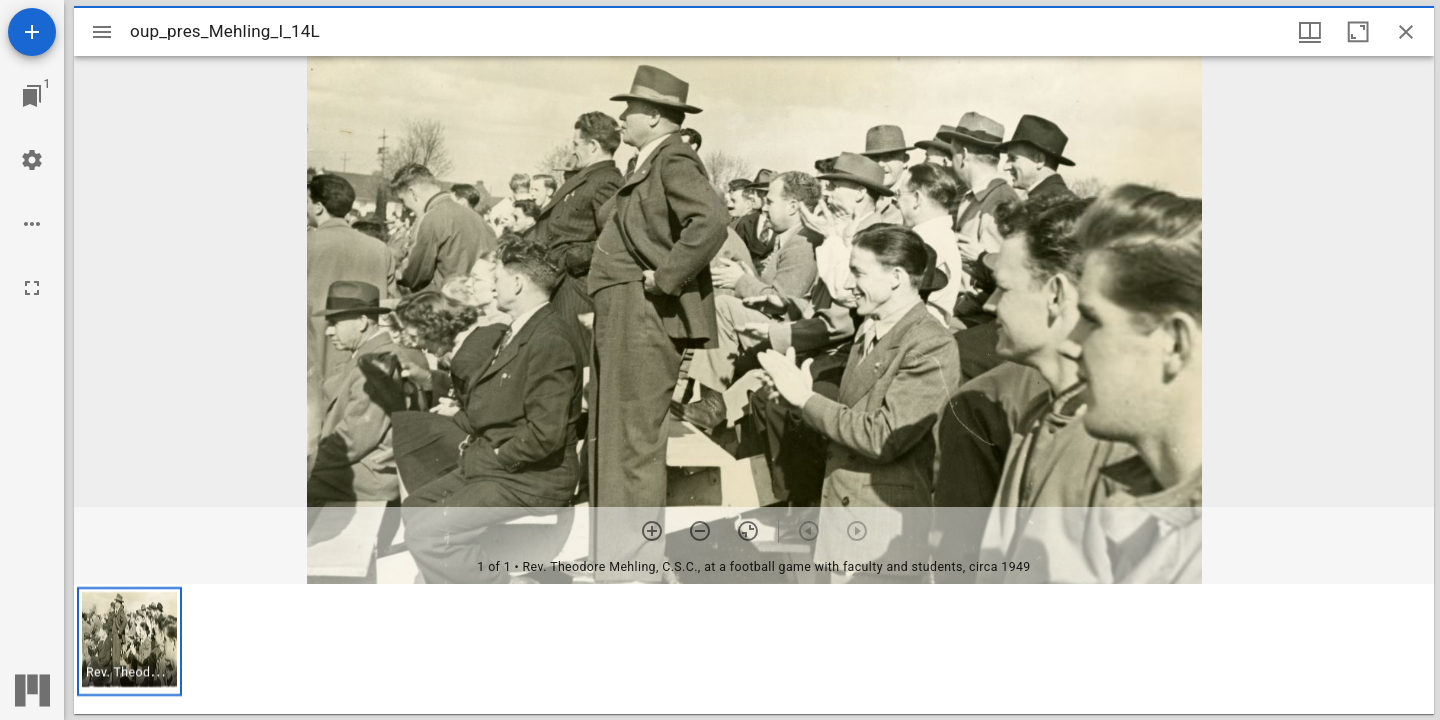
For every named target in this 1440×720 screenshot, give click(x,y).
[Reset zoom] (748, 531)
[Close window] (1406, 32)
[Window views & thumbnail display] (1310, 32)
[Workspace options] (32, 224)
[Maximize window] (1358, 32)
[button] (129, 641)
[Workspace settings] (32, 160)
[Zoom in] (652, 531)
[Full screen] (32, 288)
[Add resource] (32, 32)
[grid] (754, 649)
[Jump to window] (32, 96)
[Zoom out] (700, 531)
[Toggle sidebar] (102, 32)
